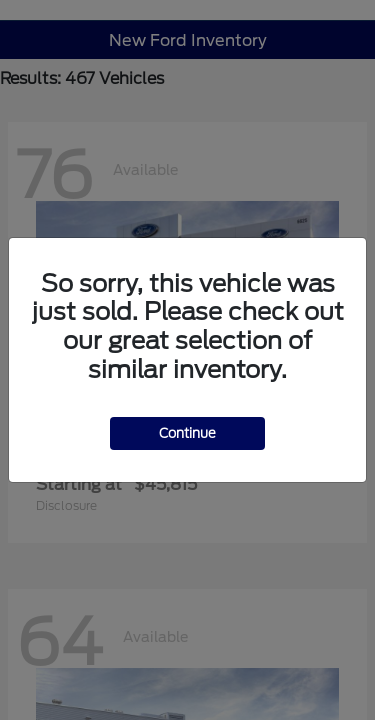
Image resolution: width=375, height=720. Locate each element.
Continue (187, 433)
